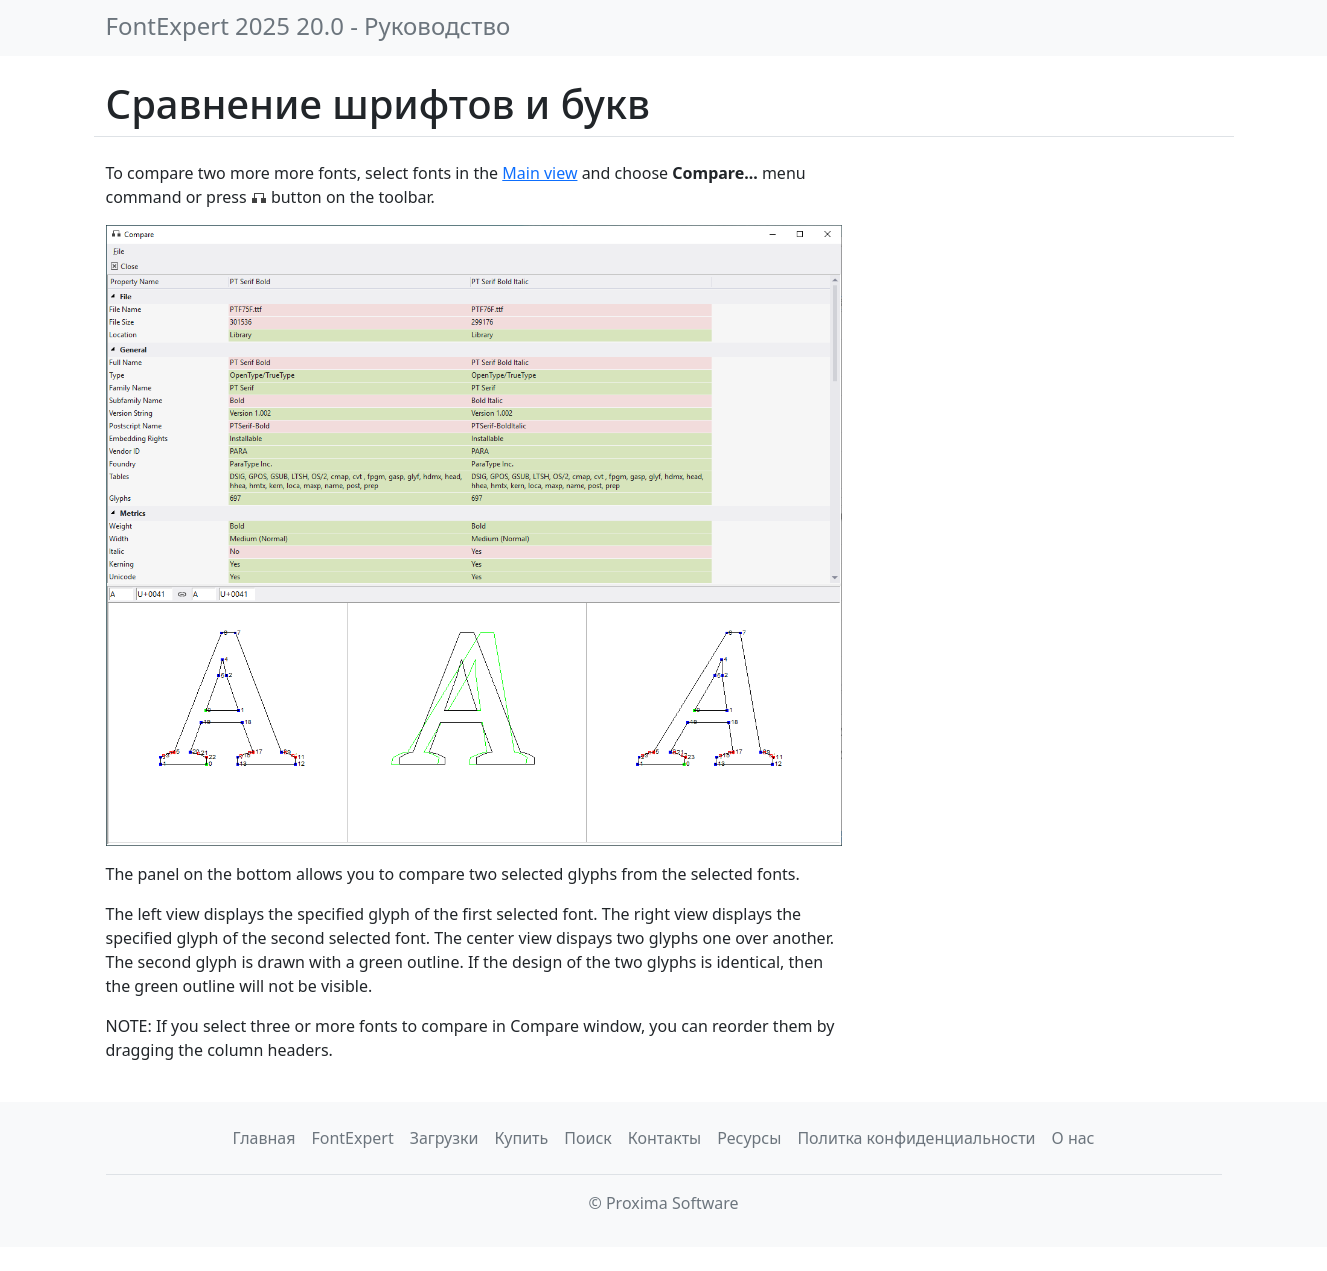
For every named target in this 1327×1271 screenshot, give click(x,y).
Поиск (588, 1138)
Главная (263, 1138)
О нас (1073, 1138)
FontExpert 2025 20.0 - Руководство (308, 25)
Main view (539, 173)
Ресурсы (749, 1138)
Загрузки (444, 1138)
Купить (521, 1138)
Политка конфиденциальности (916, 1138)
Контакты (664, 1138)
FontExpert (352, 1138)
